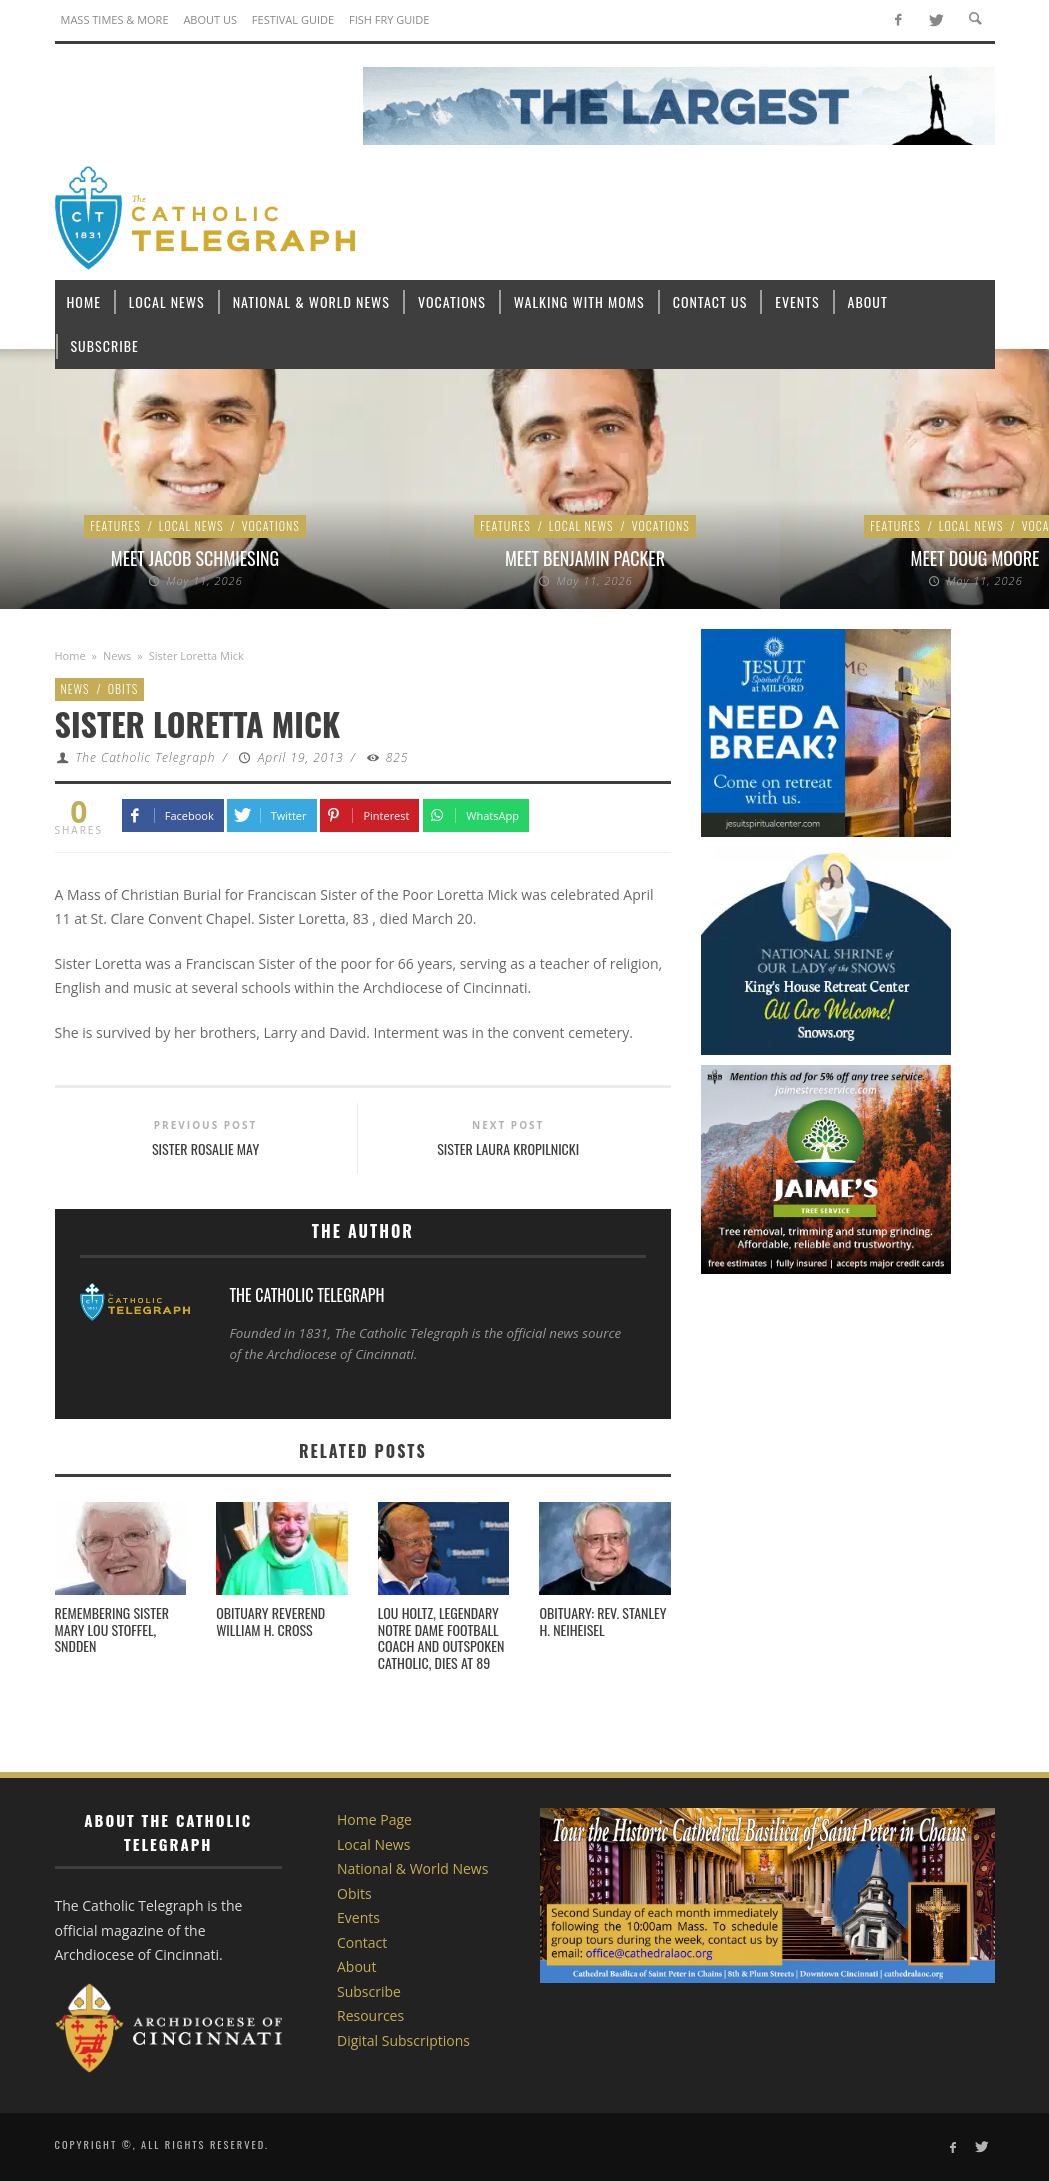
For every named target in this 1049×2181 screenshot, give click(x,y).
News (117, 655)
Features (115, 525)
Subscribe (369, 1991)
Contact (362, 1942)
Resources (370, 2015)
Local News (191, 525)
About (356, 1966)
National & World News (412, 1868)
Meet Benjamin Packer (585, 558)
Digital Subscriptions (403, 2040)
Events (358, 1917)
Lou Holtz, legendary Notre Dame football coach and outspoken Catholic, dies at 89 (441, 1637)
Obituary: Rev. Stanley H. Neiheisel (602, 1621)
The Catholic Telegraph (145, 757)
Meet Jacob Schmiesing (195, 558)
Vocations (271, 525)
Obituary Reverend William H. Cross (270, 1621)
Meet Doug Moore (975, 558)
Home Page (374, 1819)
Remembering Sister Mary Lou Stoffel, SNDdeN (112, 1629)
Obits (123, 688)
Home (70, 655)
